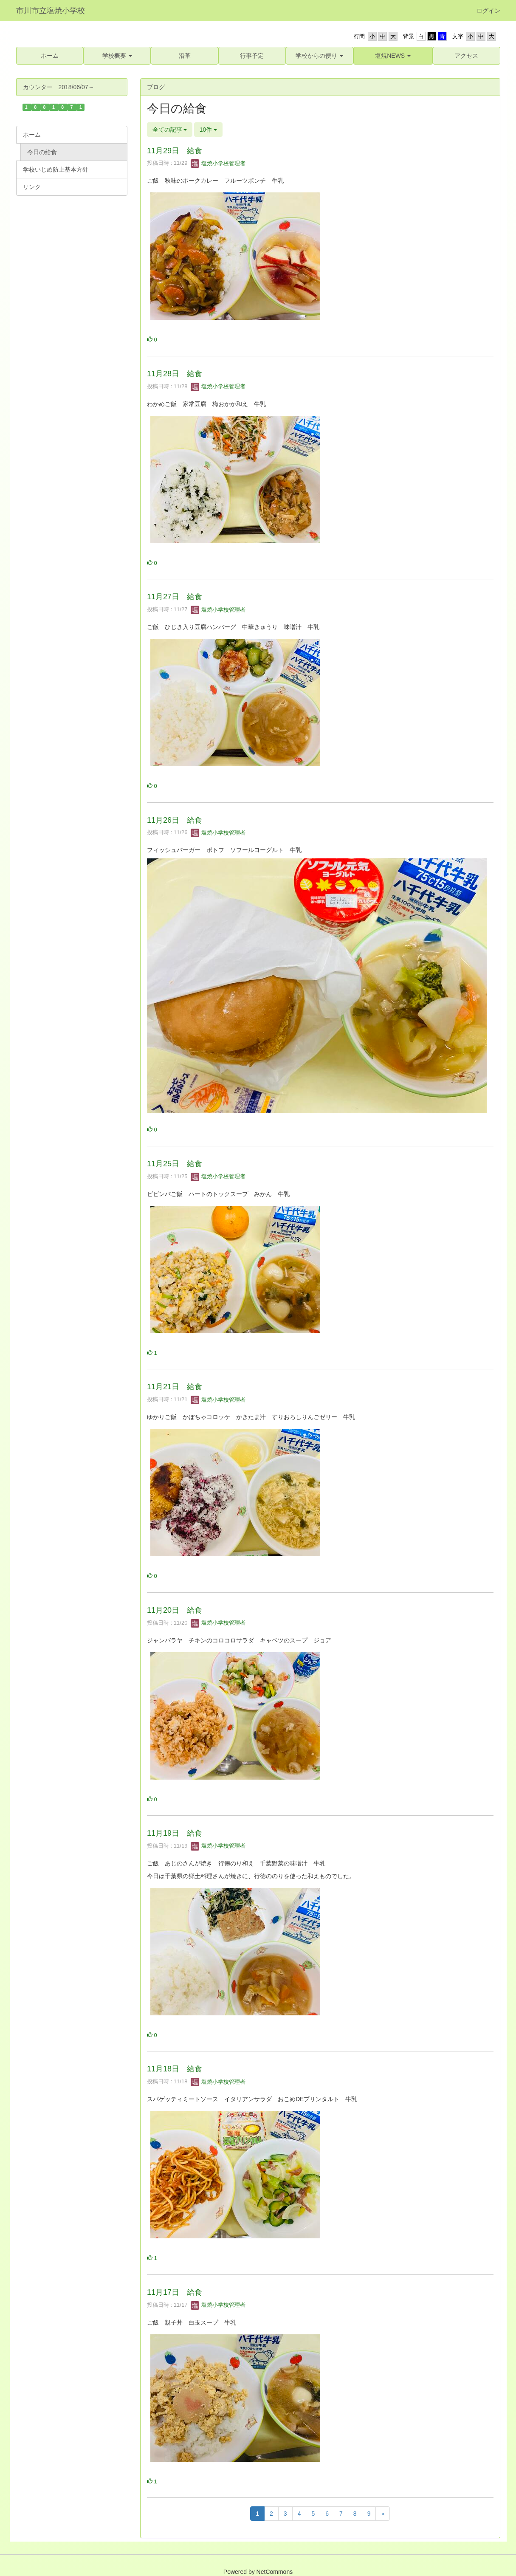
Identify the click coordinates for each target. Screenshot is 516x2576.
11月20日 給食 (174, 1610)
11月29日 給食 (174, 151)
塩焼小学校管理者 (218, 163)
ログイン (488, 10)
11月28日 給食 (174, 374)
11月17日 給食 (174, 2292)
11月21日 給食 (174, 1387)
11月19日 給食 (174, 1833)
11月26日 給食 (174, 820)
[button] (117, 55)
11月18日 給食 (174, 2069)
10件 (208, 129)
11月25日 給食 (174, 1164)
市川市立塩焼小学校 (50, 10)
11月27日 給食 (174, 597)
